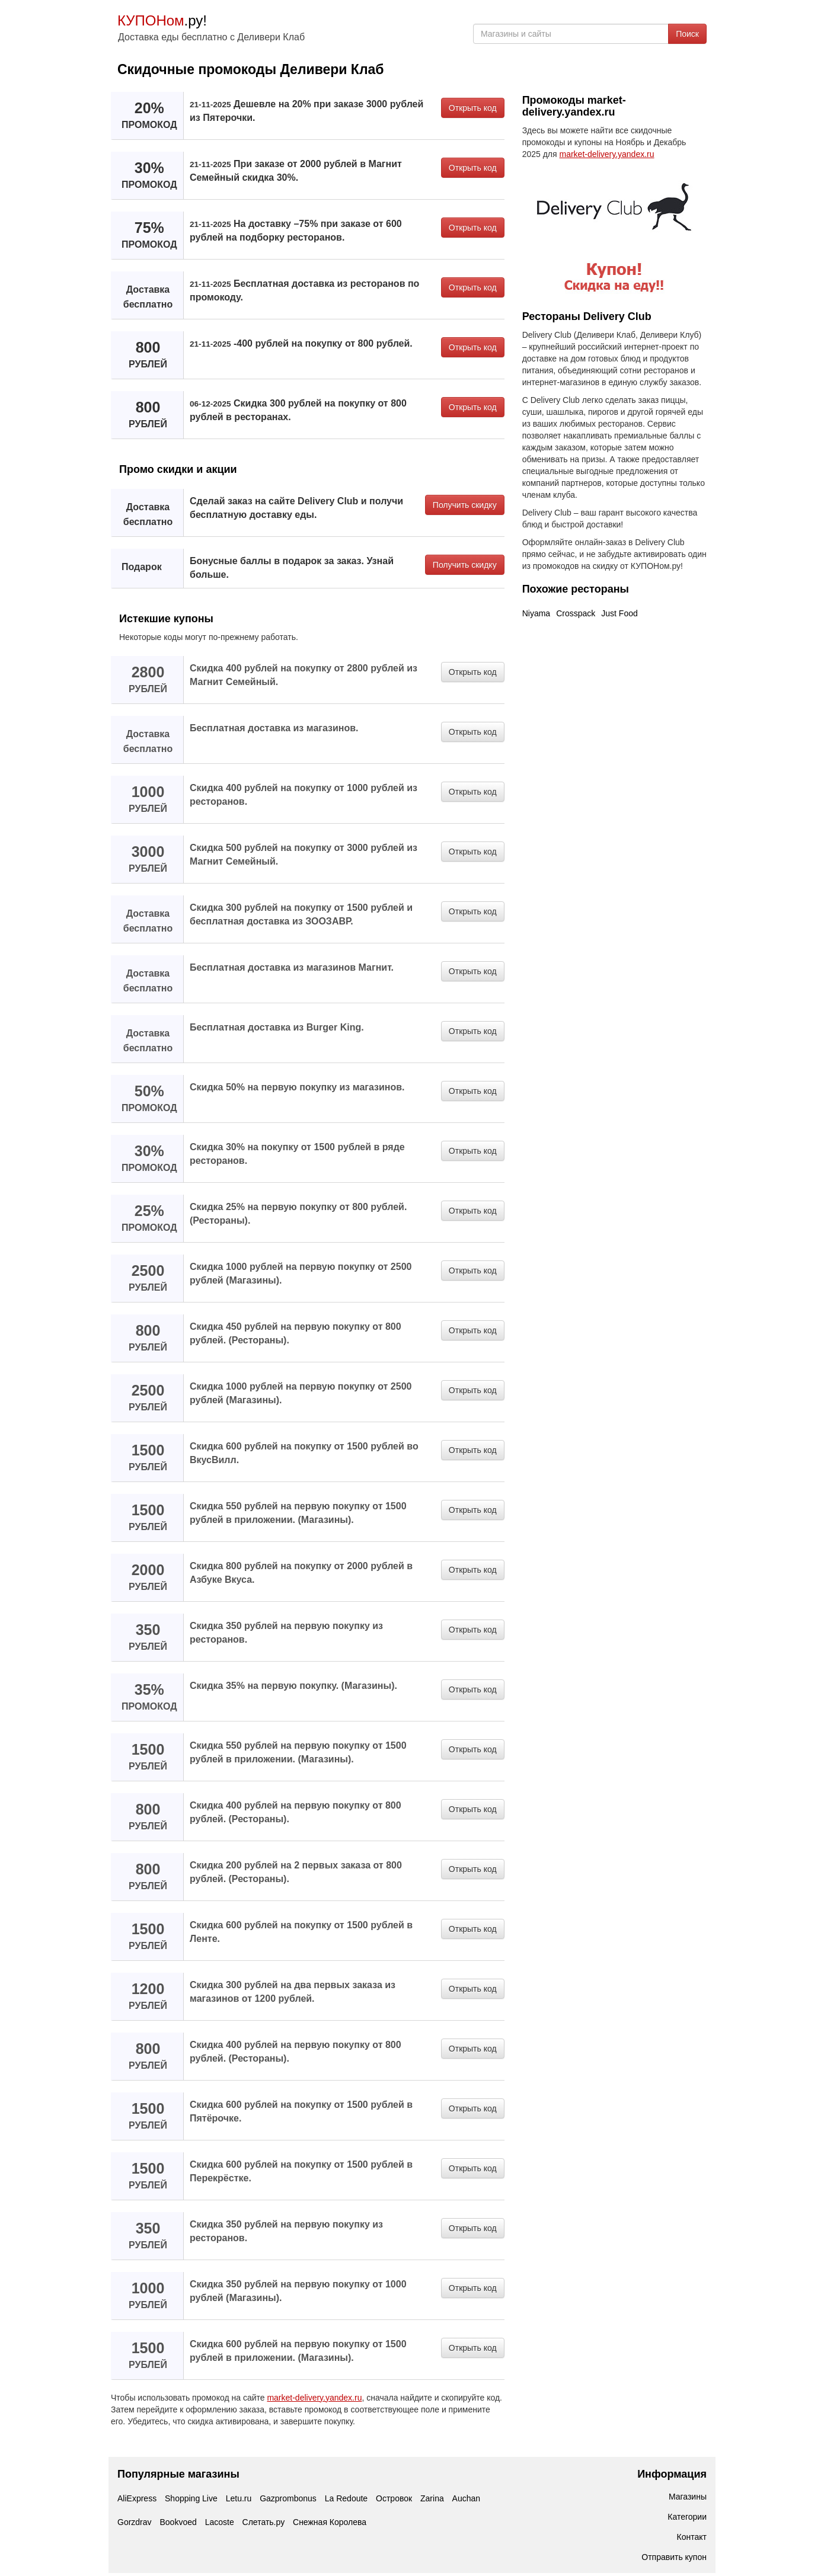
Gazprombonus (288, 2498)
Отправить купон (674, 2557)
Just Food (619, 613)
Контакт (692, 2537)
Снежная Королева (329, 2522)
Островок (394, 2498)
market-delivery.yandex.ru (314, 2397)
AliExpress (137, 2498)
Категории (687, 2516)
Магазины (688, 2496)
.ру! (162, 20)
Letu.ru (239, 2498)
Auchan (466, 2498)
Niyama (536, 613)
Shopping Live (191, 2498)
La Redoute (346, 2498)
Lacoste (219, 2522)
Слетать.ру (263, 2522)
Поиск (687, 34)
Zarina (432, 2498)
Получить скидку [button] (465, 505)
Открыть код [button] (473, 108)
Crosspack (575, 613)
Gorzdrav (134, 2522)
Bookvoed (177, 2522)
